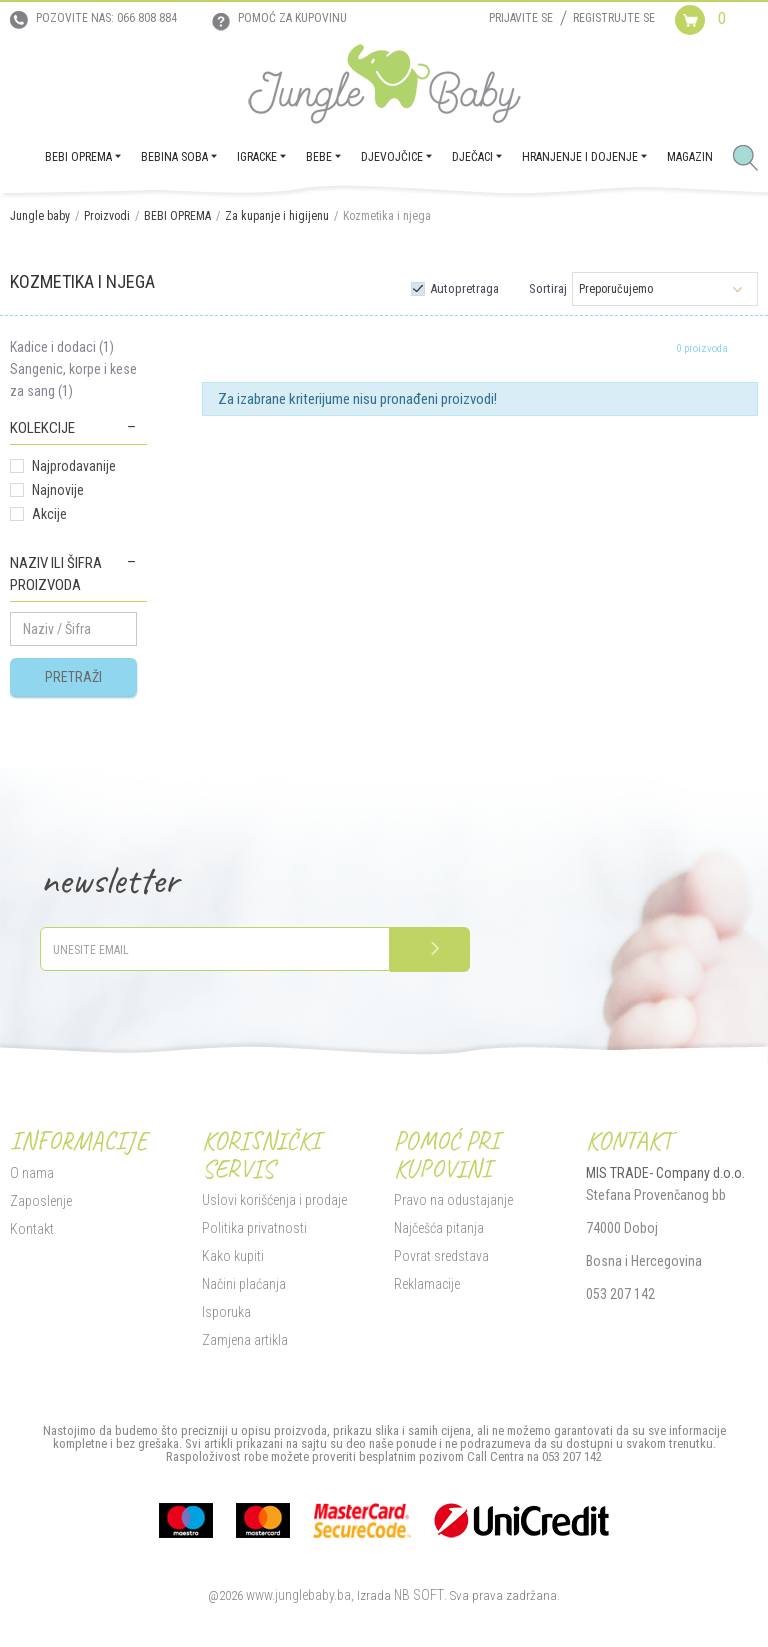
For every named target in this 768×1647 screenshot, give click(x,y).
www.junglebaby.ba (298, 1595)
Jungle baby (40, 216)
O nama (32, 1173)
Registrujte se (614, 18)
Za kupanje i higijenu (277, 216)
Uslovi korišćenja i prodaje (274, 1200)
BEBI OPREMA (177, 216)
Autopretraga (464, 288)
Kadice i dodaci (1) (62, 347)
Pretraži (73, 677)
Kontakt (32, 1229)
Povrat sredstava (441, 1256)
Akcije (49, 514)
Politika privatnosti (254, 1228)
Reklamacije (427, 1284)
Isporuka (226, 1312)
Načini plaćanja (244, 1284)
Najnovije (58, 490)
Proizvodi (107, 216)
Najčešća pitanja (439, 1228)
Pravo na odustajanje (453, 1200)
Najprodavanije (74, 466)
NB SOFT (419, 1595)
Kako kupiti (233, 1256)
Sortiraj (548, 288)
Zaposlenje (41, 1201)
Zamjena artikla (245, 1340)
